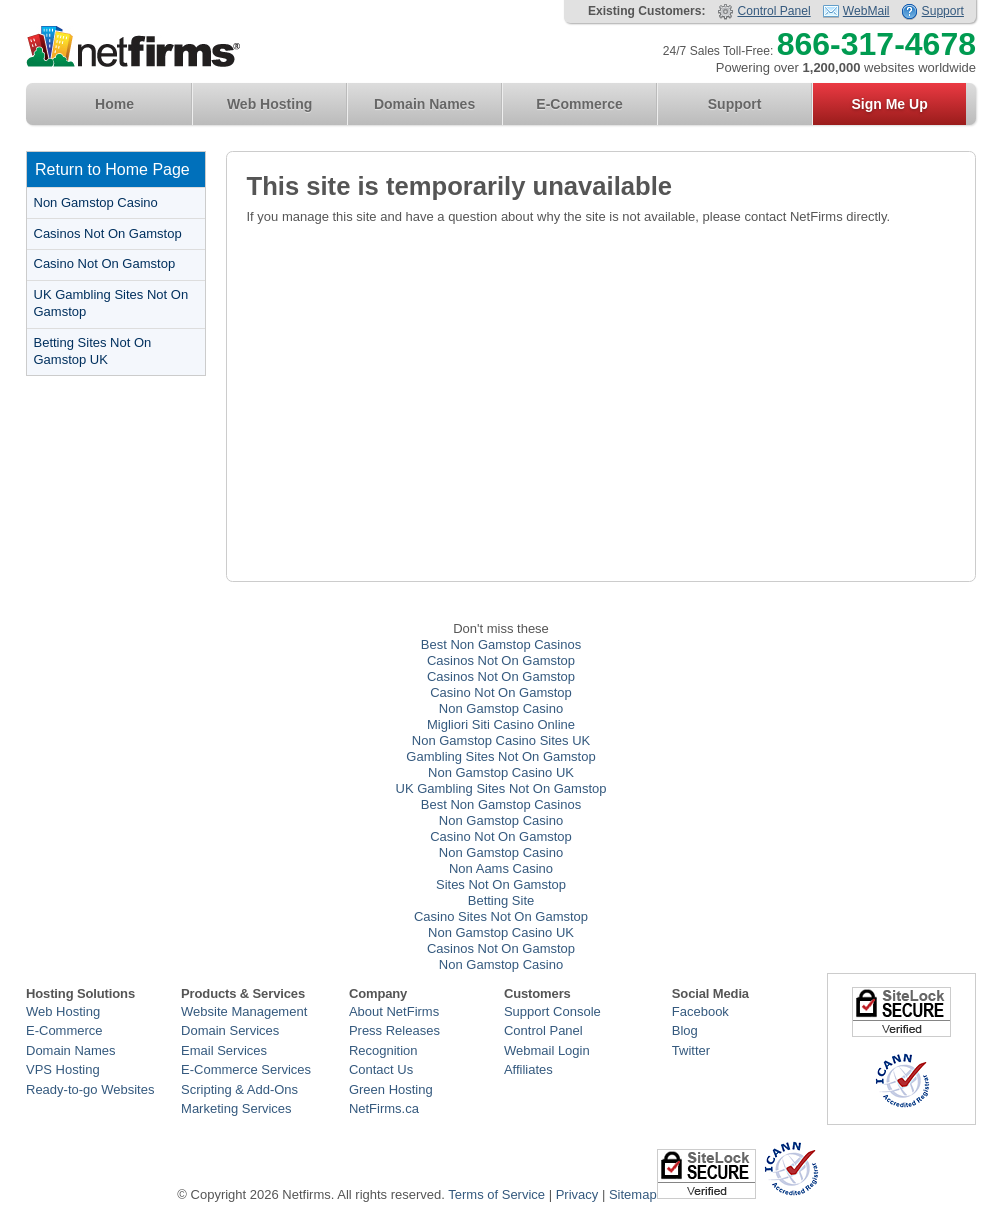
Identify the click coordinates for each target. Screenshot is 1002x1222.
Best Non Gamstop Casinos (501, 644)
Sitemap (633, 1194)
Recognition (383, 1050)
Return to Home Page (112, 169)
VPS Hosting (63, 1069)
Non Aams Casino (501, 868)
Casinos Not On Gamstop (108, 233)
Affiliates (528, 1069)
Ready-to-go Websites (90, 1089)
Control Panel (774, 11)
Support (943, 11)
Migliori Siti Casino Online (501, 724)
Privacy (577, 1194)
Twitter (691, 1050)
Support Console (552, 1011)
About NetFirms (394, 1011)
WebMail (866, 11)
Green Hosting (391, 1089)
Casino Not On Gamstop (105, 263)
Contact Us (381, 1069)
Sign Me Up (889, 104)
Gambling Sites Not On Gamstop (500, 756)
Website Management (244, 1011)
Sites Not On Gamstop (501, 884)
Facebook (700, 1011)
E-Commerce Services (246, 1069)
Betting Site (501, 900)
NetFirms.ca (384, 1108)
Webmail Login (547, 1050)
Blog (685, 1030)
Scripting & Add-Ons (239, 1089)
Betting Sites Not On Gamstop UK (93, 351)
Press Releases (394, 1030)
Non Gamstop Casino (96, 202)
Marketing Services (236, 1108)
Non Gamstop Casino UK (501, 772)
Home (114, 104)
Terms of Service (496, 1194)
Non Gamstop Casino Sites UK (501, 740)
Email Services (224, 1050)
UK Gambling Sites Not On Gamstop (111, 303)
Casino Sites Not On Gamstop (501, 916)
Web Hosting (269, 104)
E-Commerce (579, 104)
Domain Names (424, 104)
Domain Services (230, 1030)
